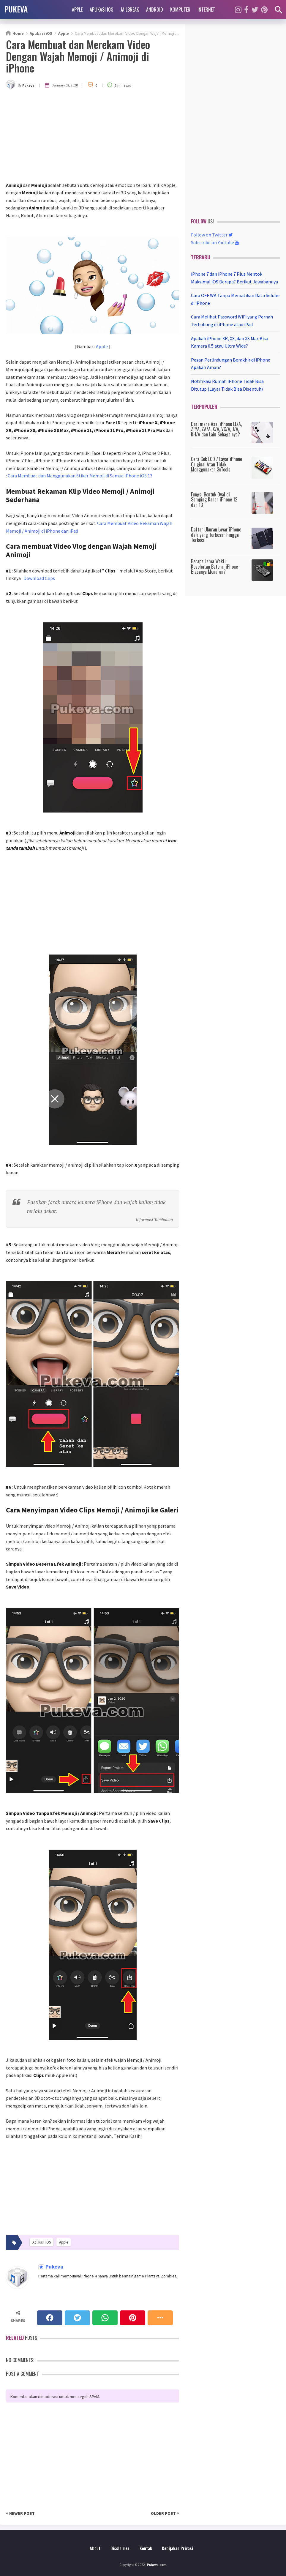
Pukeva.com (157, 2564)
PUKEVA (16, 9)
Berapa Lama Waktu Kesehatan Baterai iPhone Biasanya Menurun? (214, 566)
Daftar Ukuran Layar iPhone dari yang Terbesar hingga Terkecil (216, 534)
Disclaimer (119, 2548)
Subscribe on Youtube (215, 242)
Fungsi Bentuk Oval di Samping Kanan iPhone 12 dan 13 (214, 499)
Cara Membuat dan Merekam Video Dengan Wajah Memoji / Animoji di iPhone (78, 55)
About (95, 2548)
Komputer (180, 9)
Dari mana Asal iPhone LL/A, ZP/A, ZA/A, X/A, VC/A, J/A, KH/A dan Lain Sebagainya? (216, 429)
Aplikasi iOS (101, 9)
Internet (206, 9)
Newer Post (20, 2513)
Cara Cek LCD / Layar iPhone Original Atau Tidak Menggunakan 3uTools (216, 464)
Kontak (146, 2548)
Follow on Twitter (212, 235)
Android (154, 9)
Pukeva (53, 2267)
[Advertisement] (92, 137)
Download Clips (39, 578)
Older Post (165, 2513)
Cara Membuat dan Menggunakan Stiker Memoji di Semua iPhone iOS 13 (80, 476)
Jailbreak (129, 9)
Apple (77, 9)
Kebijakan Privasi (177, 2548)
